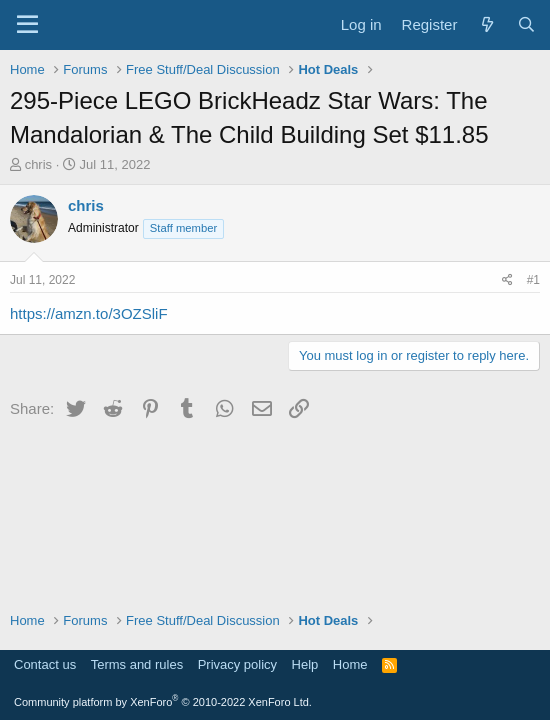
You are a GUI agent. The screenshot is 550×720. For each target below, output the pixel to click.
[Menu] (27, 25)
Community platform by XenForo (163, 702)
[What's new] (486, 24)
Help (305, 664)
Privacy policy (237, 664)
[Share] (507, 280)
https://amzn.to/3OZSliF (89, 313)
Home (350, 664)
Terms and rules (137, 664)
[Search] (526, 24)
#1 (533, 280)
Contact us (45, 664)
